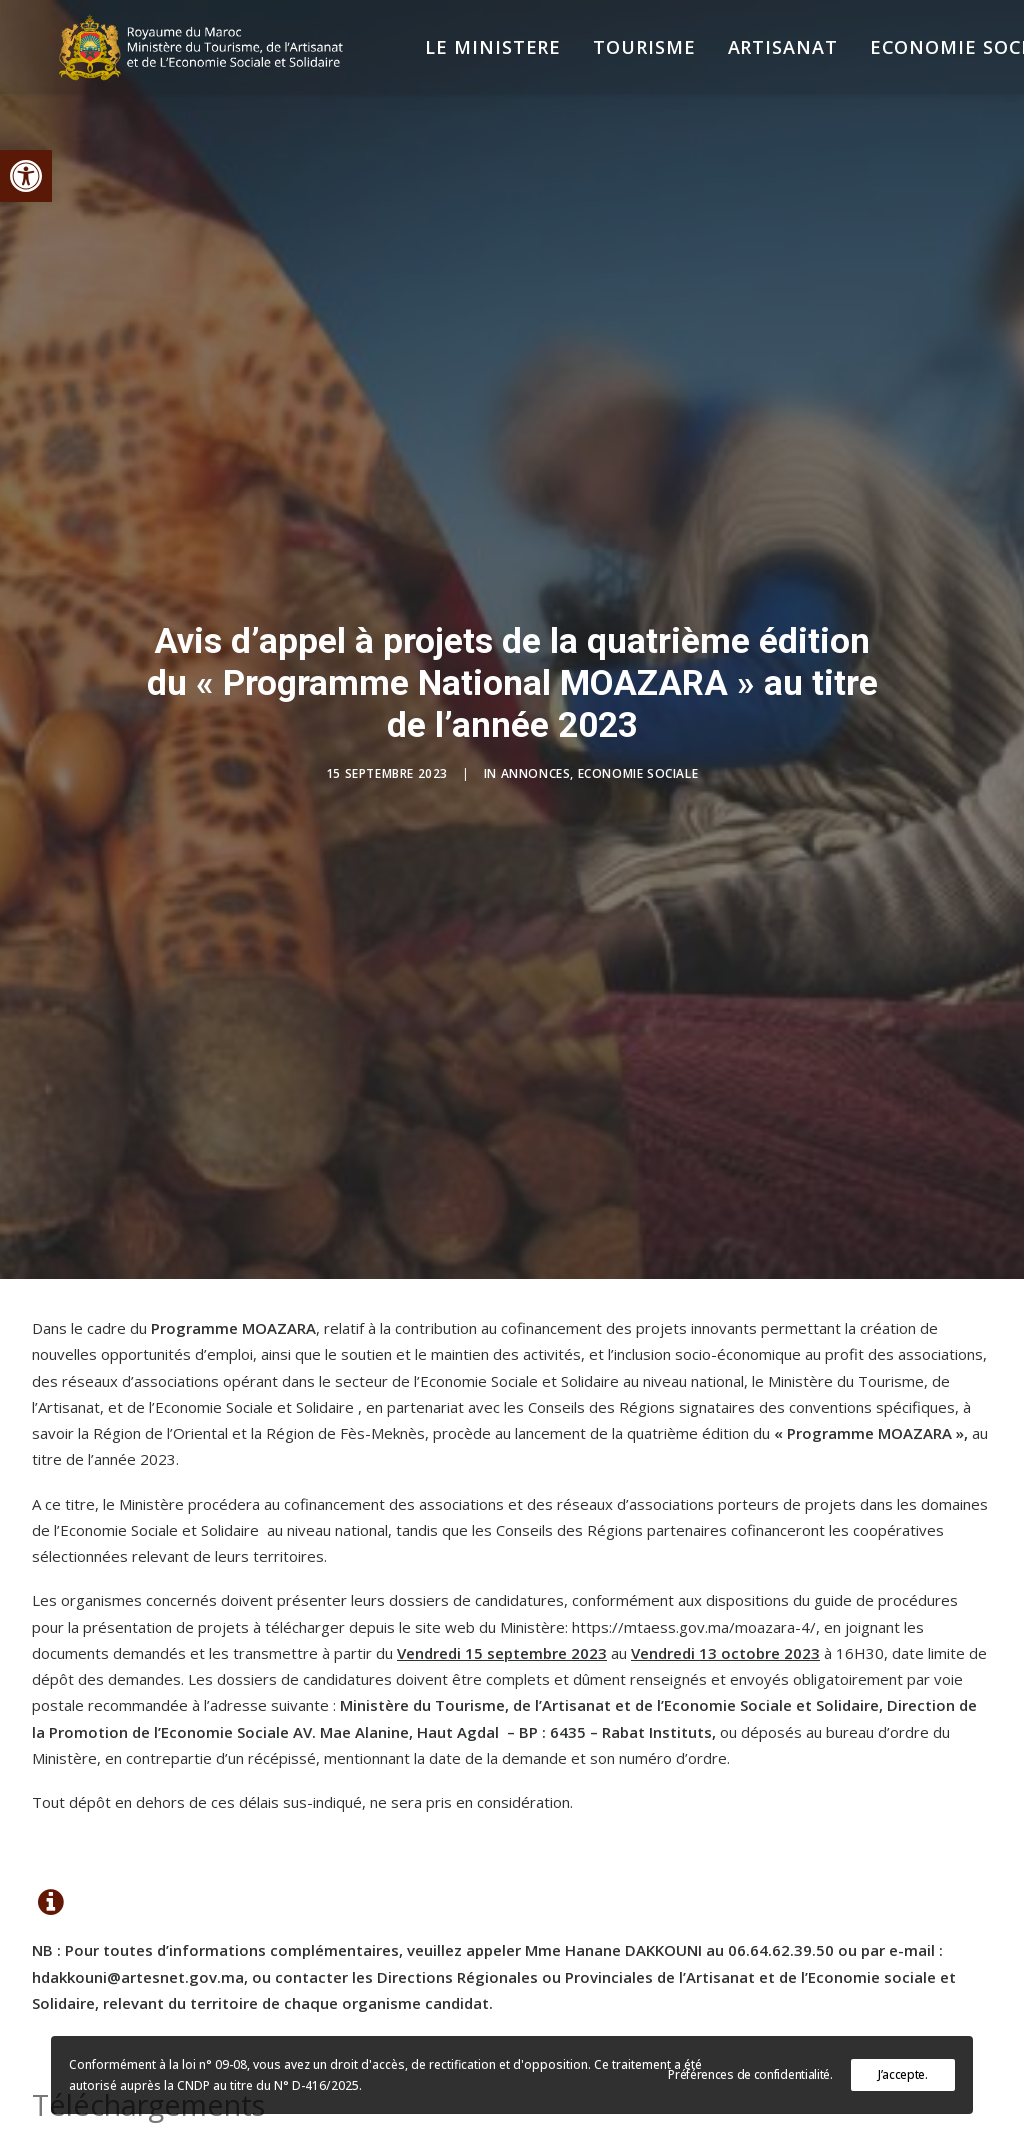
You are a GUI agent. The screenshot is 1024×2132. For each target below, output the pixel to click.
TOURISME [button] (588, 62)
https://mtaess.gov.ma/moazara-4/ (694, 1447)
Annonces (536, 683)
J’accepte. (903, 2074)
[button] (26, 176)
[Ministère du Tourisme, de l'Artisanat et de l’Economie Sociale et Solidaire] (187, 62)
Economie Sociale (638, 683)
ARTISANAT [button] (726, 62)
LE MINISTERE (437, 62)
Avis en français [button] (135, 2031)
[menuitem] (437, 62)
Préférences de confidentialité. (750, 2074)
